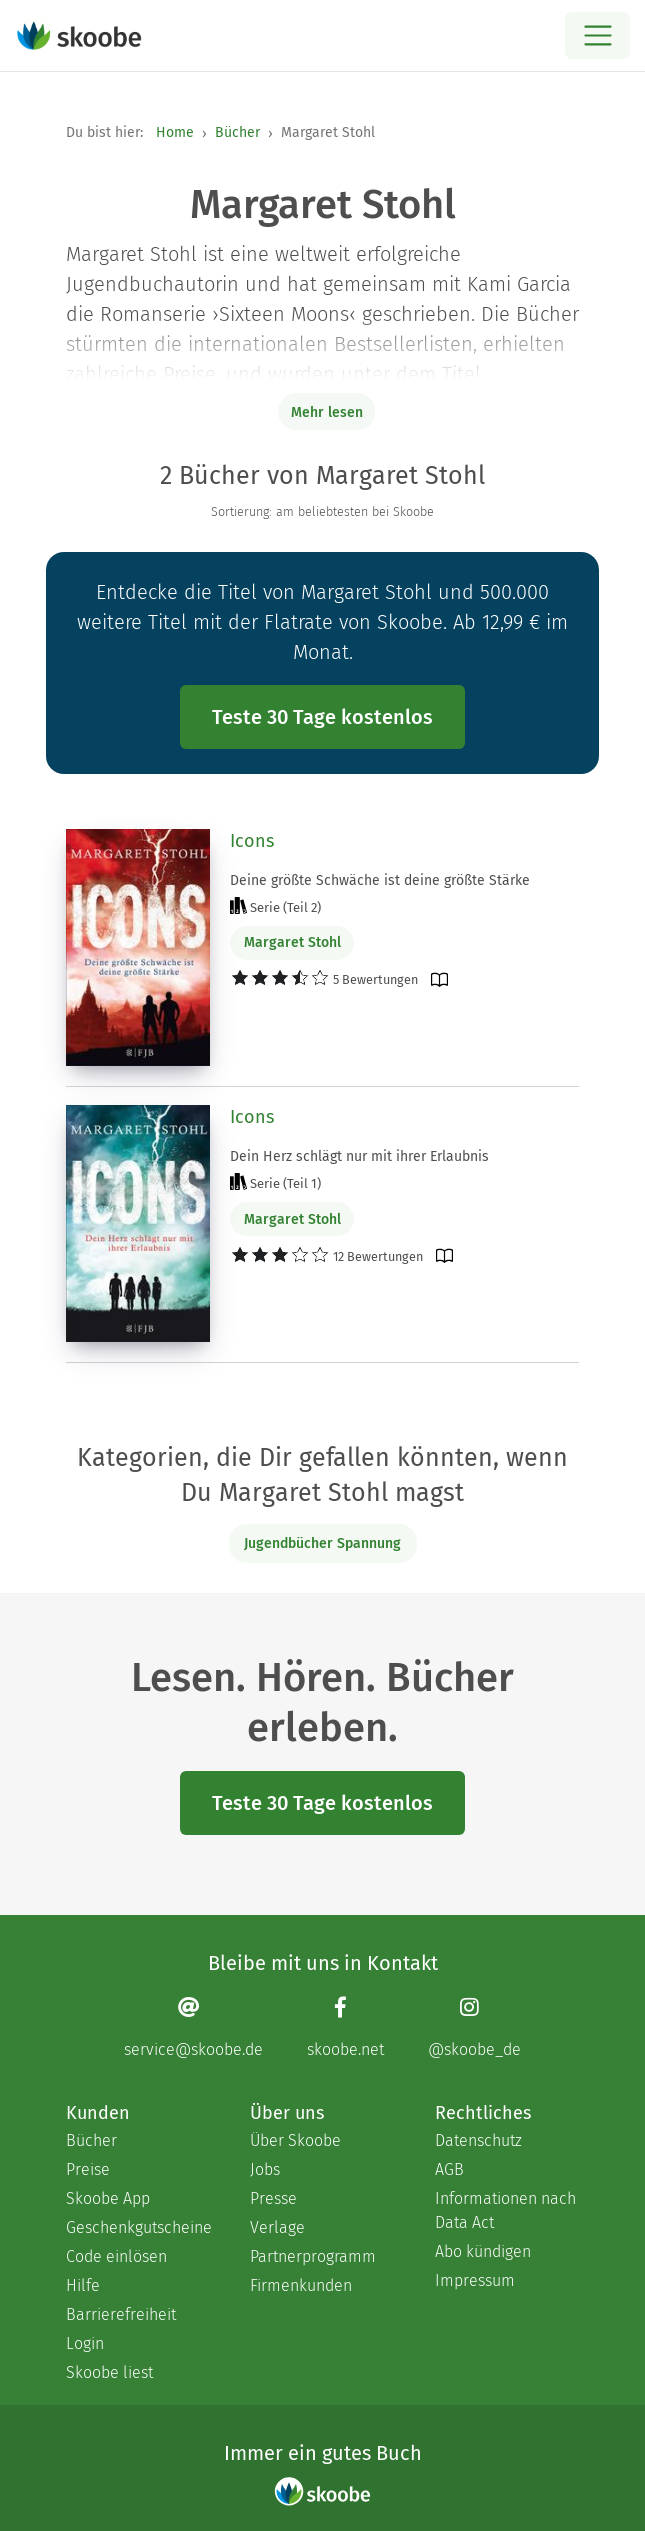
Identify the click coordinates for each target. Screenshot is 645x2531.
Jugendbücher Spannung (322, 1543)
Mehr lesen (327, 412)
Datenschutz (478, 2140)
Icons (252, 841)
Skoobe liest (109, 2372)
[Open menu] (597, 35)
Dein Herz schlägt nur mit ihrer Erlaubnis (359, 1156)
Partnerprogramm (313, 2256)
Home (175, 132)
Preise (88, 2169)
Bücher (237, 132)
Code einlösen (116, 2256)
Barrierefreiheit (121, 2314)
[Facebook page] (345, 2027)
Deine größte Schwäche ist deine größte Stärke (380, 880)
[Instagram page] (474, 2027)
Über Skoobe (295, 2140)
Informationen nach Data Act (505, 2210)
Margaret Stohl (292, 942)
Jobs (265, 2169)
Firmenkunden (301, 2285)
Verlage (277, 2227)
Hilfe (83, 2285)
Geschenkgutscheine (138, 2227)
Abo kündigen (483, 2251)
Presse (273, 2198)
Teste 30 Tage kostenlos (322, 717)
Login (85, 2343)
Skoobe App (108, 2198)
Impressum (475, 2280)
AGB (449, 2169)
